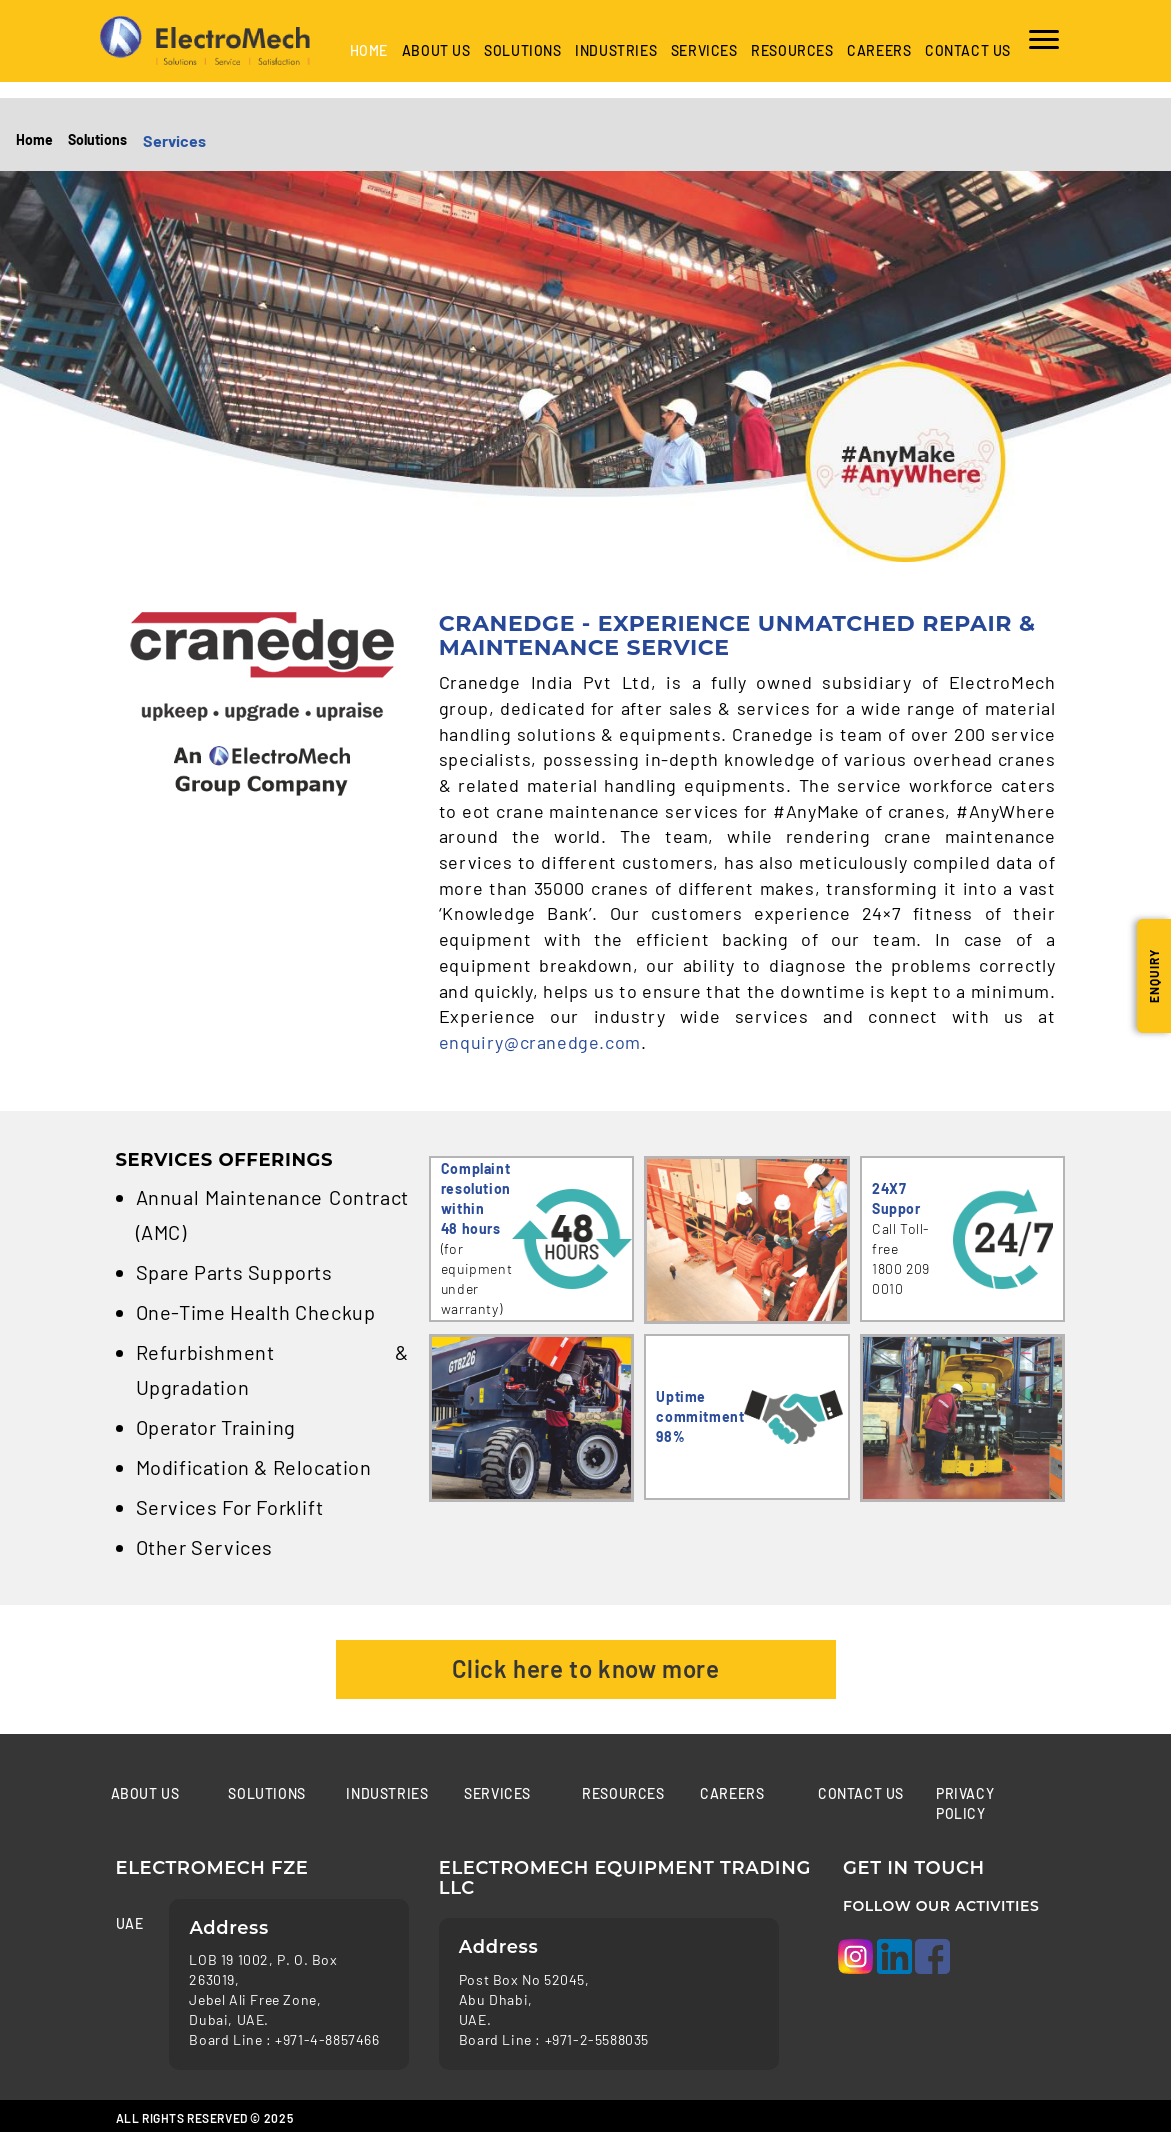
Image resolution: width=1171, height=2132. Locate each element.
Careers (879, 50)
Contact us (968, 50)
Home (369, 50)
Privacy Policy (965, 1803)
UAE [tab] (128, 1923)
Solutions (522, 50)
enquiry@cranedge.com (540, 1042)
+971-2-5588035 (597, 2039)
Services (704, 50)
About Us (436, 50)
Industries (387, 1793)
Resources (792, 50)
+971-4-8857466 (327, 2039)
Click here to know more (586, 1668)
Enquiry (1154, 976)
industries (616, 50)
